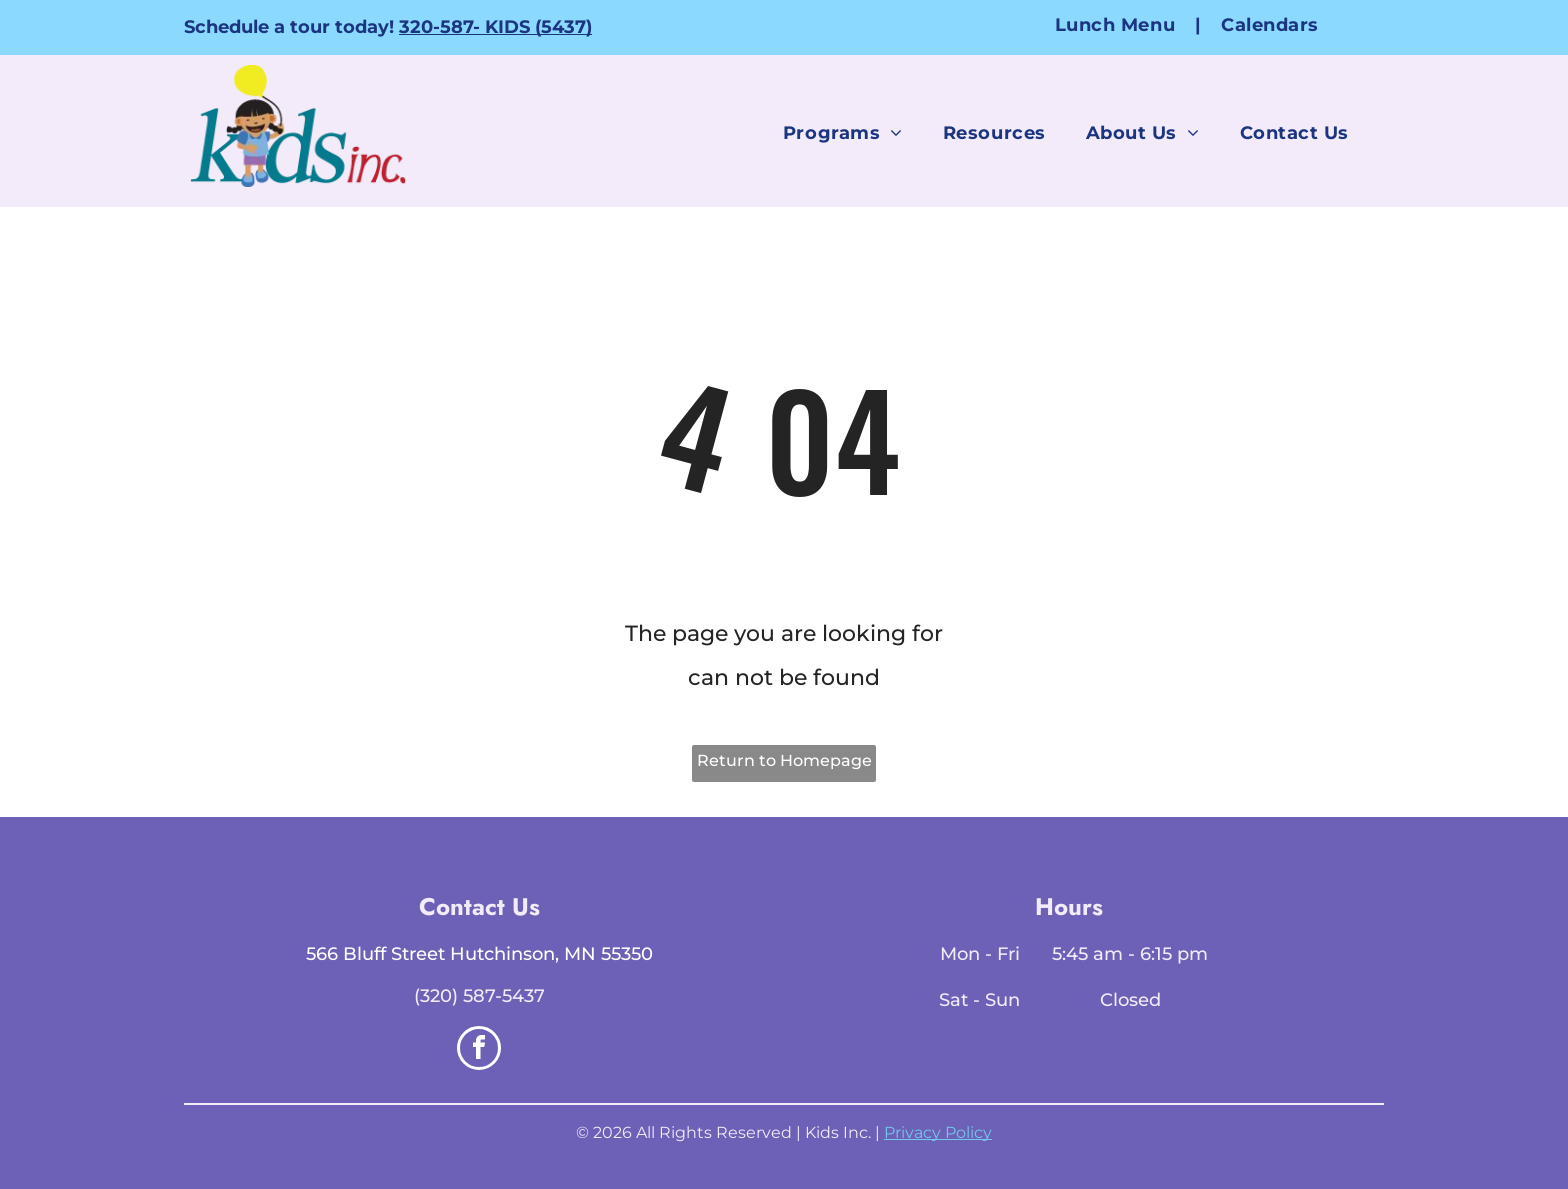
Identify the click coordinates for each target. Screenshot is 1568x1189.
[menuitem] (1118, 24)
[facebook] (479, 1050)
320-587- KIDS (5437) (495, 27)
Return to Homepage (784, 760)
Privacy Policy (938, 1132)
